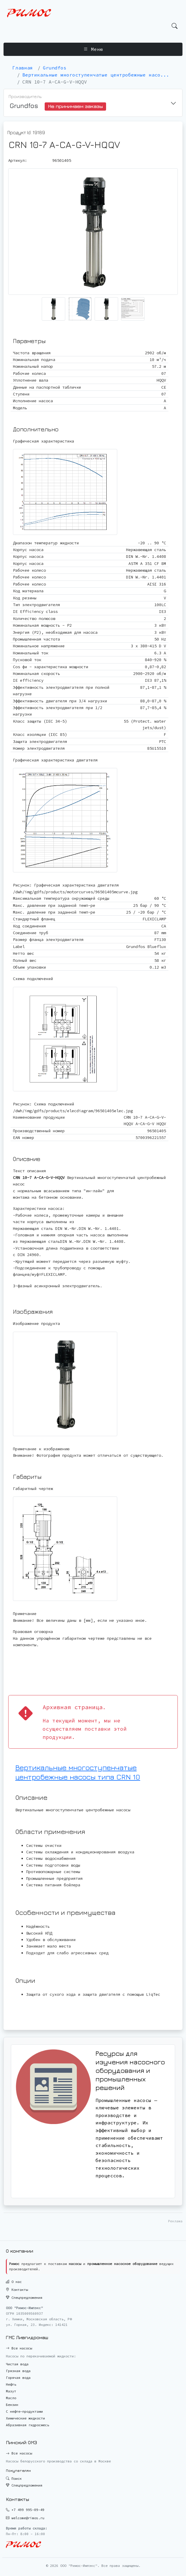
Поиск (14, 2478)
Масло (11, 2398)
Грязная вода (18, 2371)
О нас (14, 2281)
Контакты (17, 2289)
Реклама (175, 2221)
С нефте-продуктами (24, 2411)
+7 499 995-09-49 (27, 2509)
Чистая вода (17, 2364)
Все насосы (19, 2348)
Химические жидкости (25, 2418)
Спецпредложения (24, 2297)
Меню (93, 49)
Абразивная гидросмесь (27, 2425)
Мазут (11, 2391)
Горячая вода (18, 2377)
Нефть (11, 2384)
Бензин (12, 2404)
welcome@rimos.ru (27, 2518)
